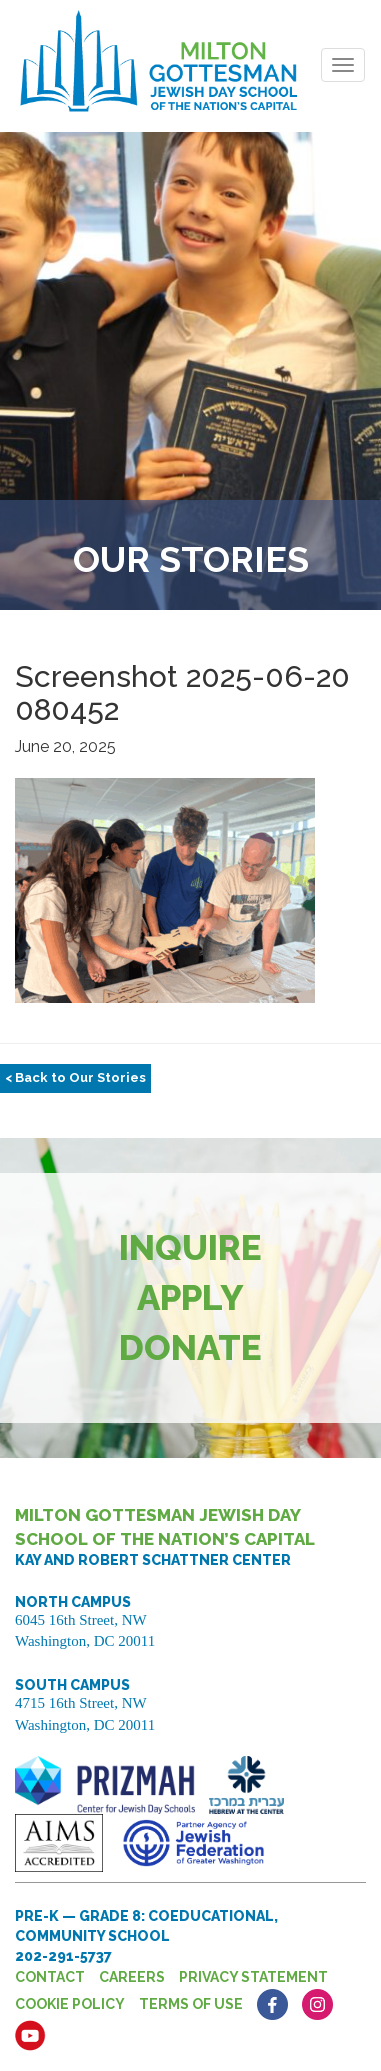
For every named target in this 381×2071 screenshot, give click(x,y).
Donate (190, 1347)
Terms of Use (191, 2004)
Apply (190, 1297)
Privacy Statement (253, 1977)
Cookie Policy (70, 2004)
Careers (132, 1977)
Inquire (190, 1247)
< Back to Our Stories (75, 1077)
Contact (50, 1977)
